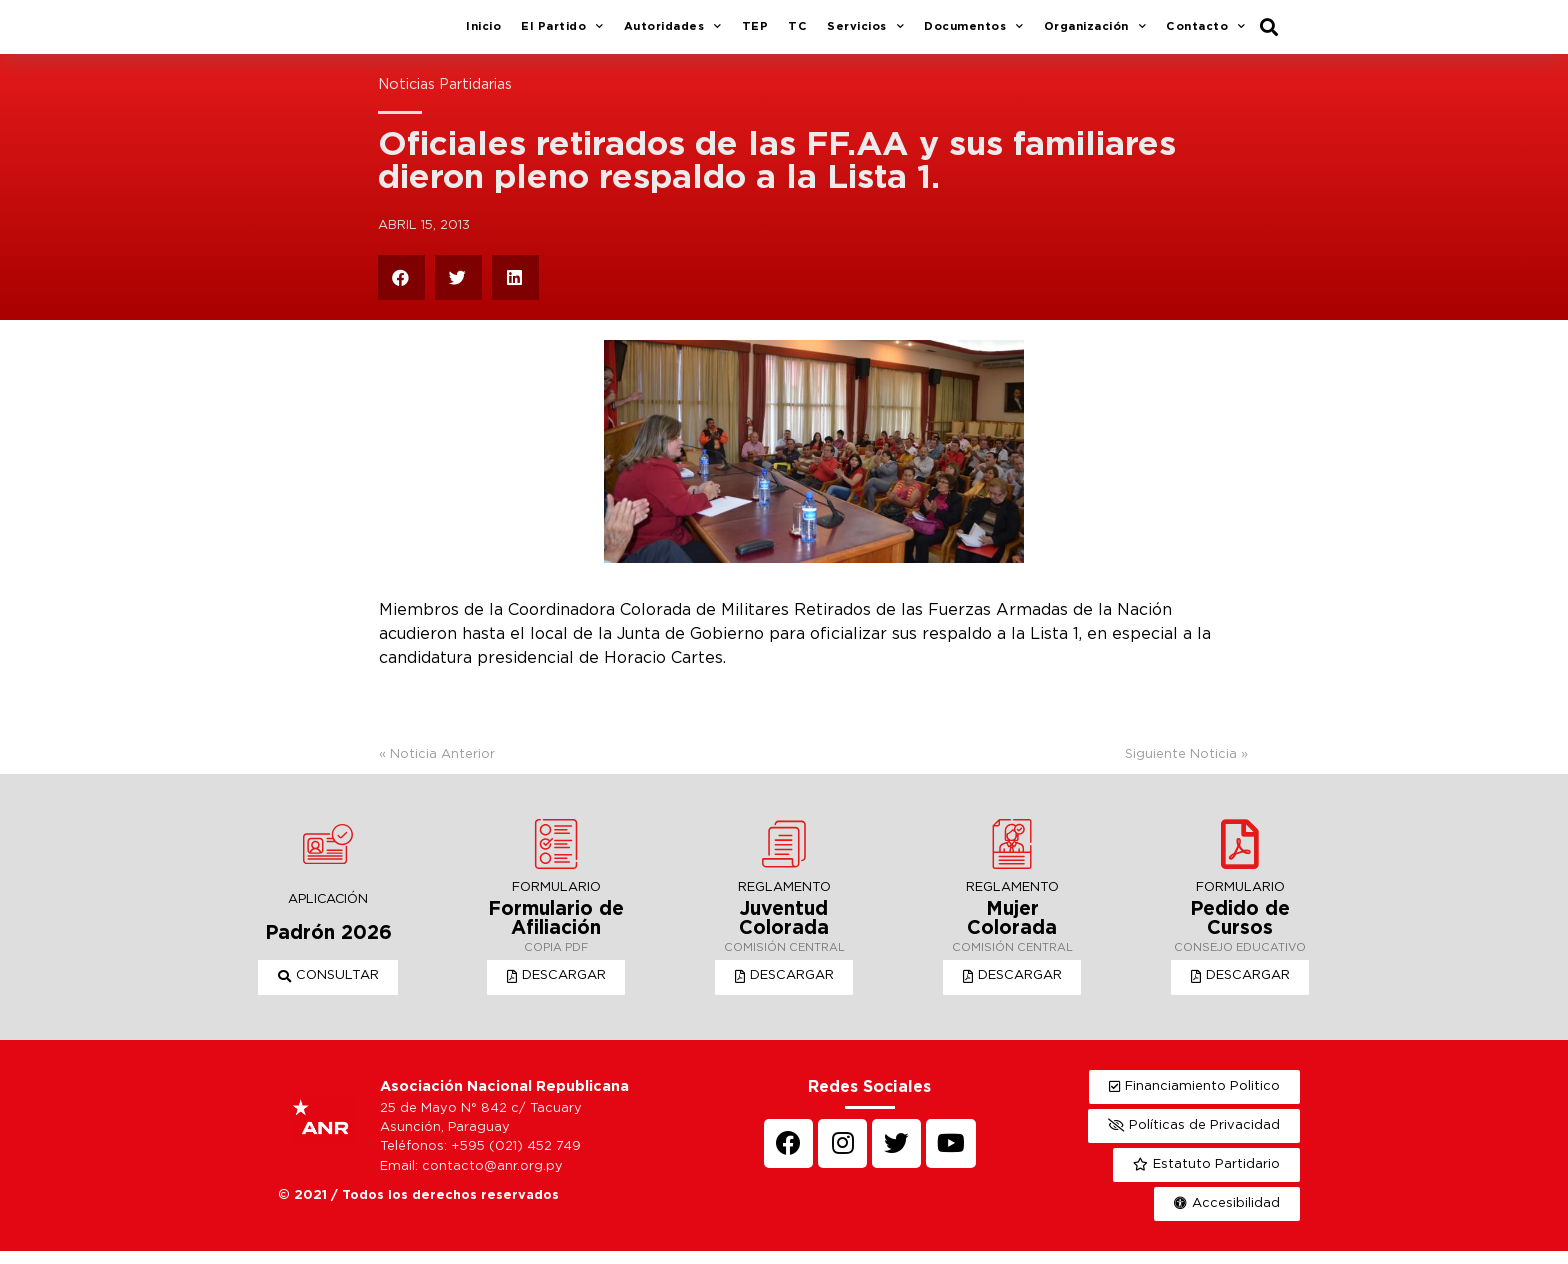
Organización (1095, 35)
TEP (755, 34)
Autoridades (673, 35)
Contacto (1206, 35)
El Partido (562, 35)
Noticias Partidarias (445, 99)
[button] (328, 991)
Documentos (974, 35)
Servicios (865, 35)
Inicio (483, 34)
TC (797, 34)
